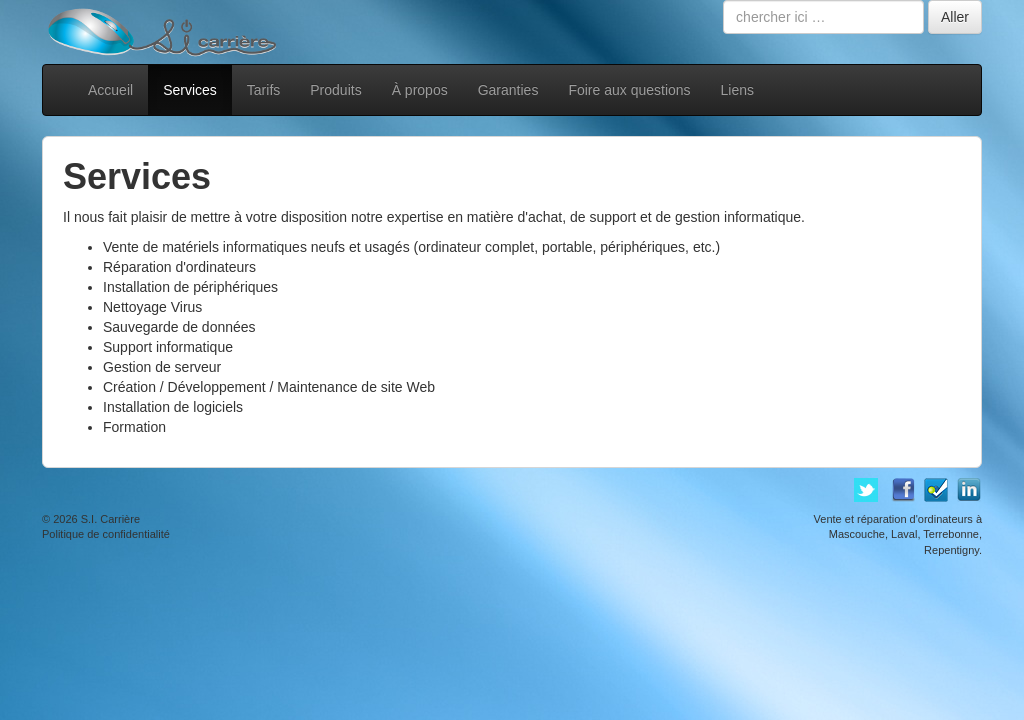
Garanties (508, 90)
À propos (420, 90)
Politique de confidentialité (106, 534)
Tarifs (263, 90)
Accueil (110, 90)
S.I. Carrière (110, 519)
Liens (737, 90)
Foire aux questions (629, 90)
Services (190, 90)
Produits (335, 90)
